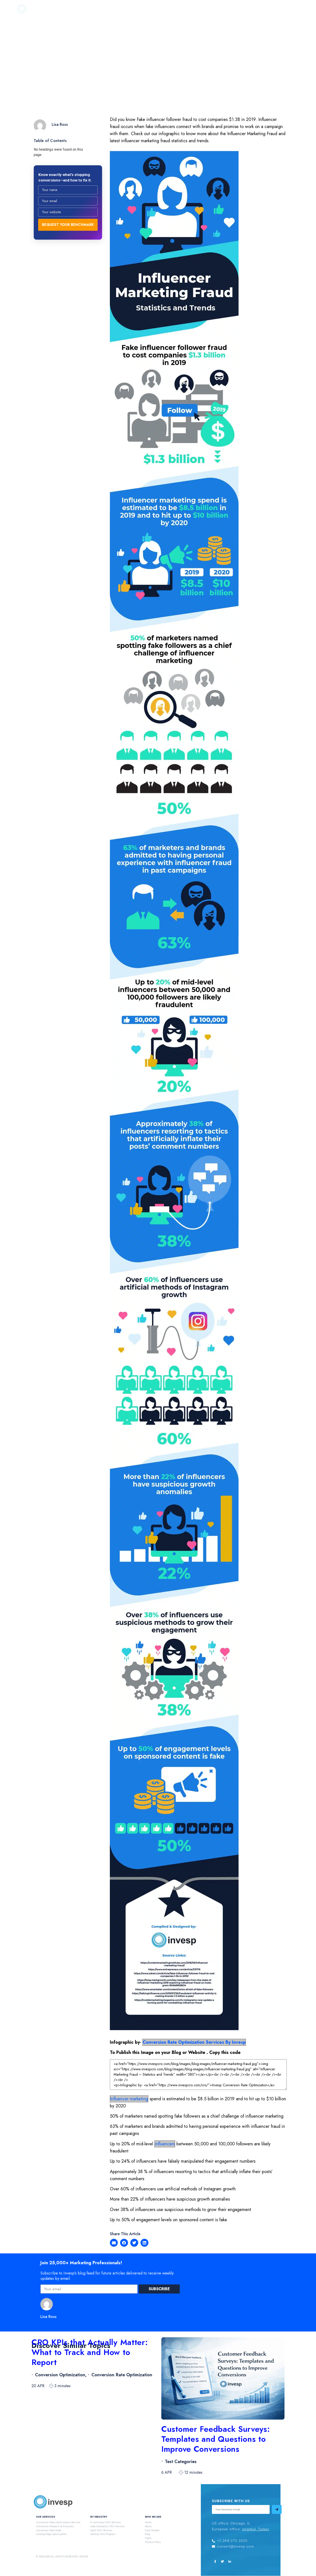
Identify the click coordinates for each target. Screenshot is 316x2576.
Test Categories (181, 2462)
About (152, 9)
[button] (114, 2243)
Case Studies (129, 9)
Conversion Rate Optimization (121, 2375)
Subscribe (268, 9)
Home (74, 9)
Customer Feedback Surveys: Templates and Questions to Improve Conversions (215, 2439)
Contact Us (243, 9)
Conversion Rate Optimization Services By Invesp (194, 2042)
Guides (173, 9)
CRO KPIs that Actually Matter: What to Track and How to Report (90, 2352)
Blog (223, 9)
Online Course (200, 9)
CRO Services (98, 9)
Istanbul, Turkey (255, 2529)
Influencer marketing (129, 2099)
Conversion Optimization (60, 2375)
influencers (165, 2144)
